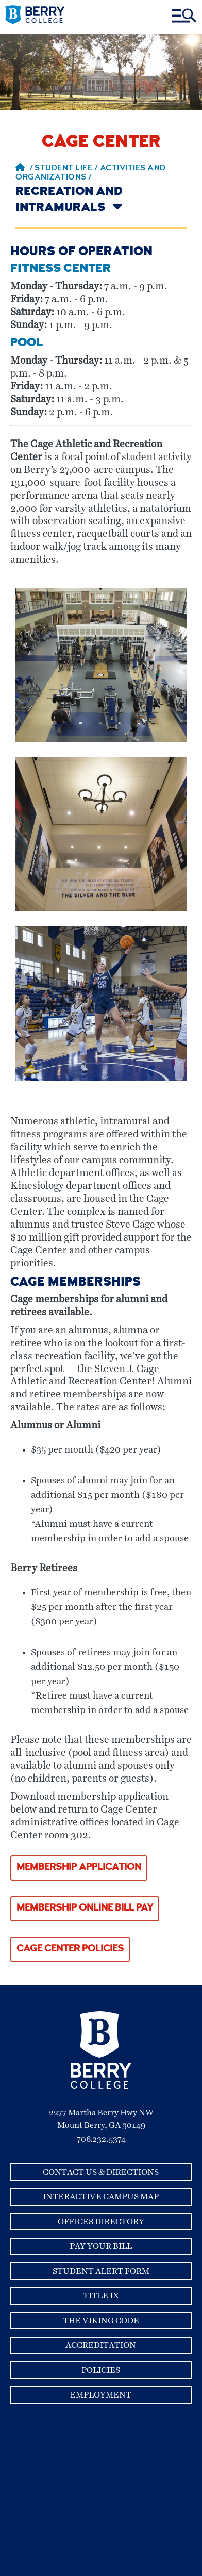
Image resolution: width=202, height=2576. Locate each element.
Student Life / (67, 169)
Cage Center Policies (70, 1949)
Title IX (101, 2296)
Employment (100, 2395)
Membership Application (78, 1867)
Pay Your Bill (101, 2246)
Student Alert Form (101, 2271)
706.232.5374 (101, 2139)
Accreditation (100, 2345)
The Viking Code (101, 2321)
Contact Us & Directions (101, 2172)
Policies (100, 2370)
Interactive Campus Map (101, 2197)
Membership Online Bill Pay (84, 1908)
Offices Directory (101, 2222)
